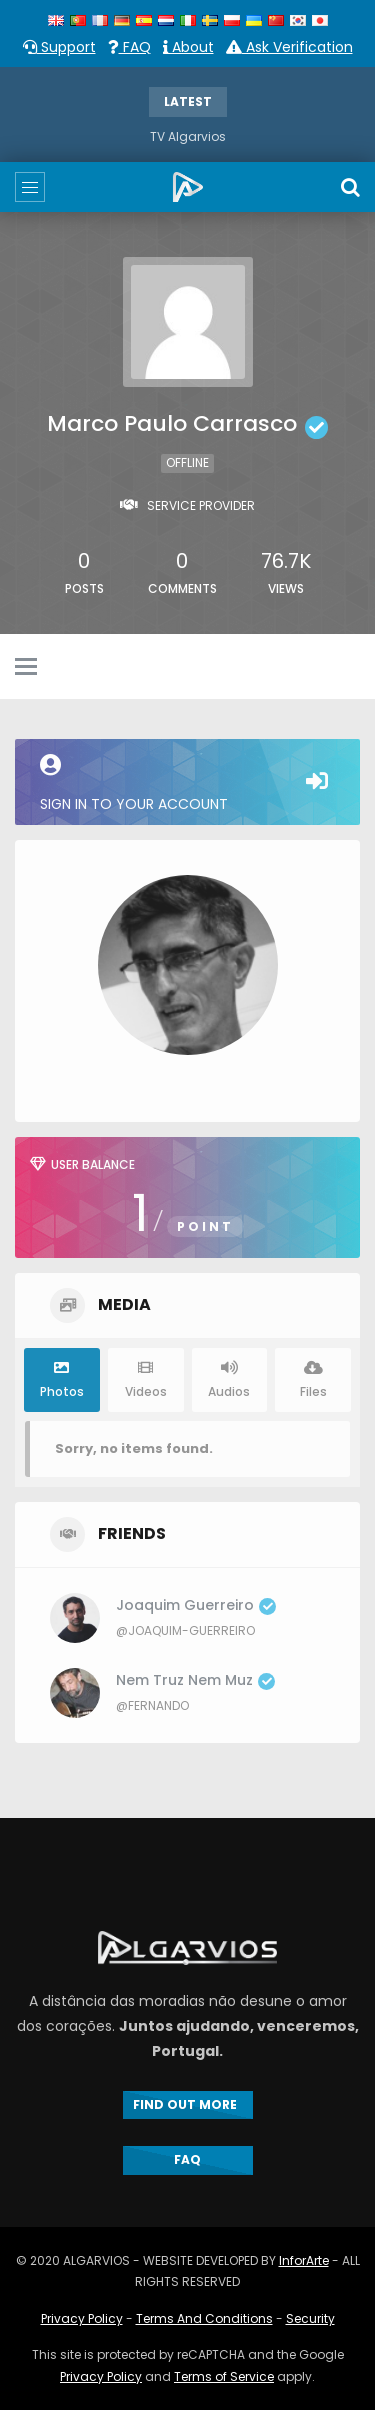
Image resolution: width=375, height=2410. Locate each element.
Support (59, 47)
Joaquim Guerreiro (196, 1605)
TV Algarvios (188, 136)
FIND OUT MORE (188, 2104)
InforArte (304, 2260)
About (188, 47)
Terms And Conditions (204, 2318)
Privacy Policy (82, 2318)
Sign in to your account (187, 784)
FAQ (129, 47)
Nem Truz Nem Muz (195, 1680)
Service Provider (201, 505)
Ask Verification (289, 47)
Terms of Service (224, 2376)
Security (310, 2318)
